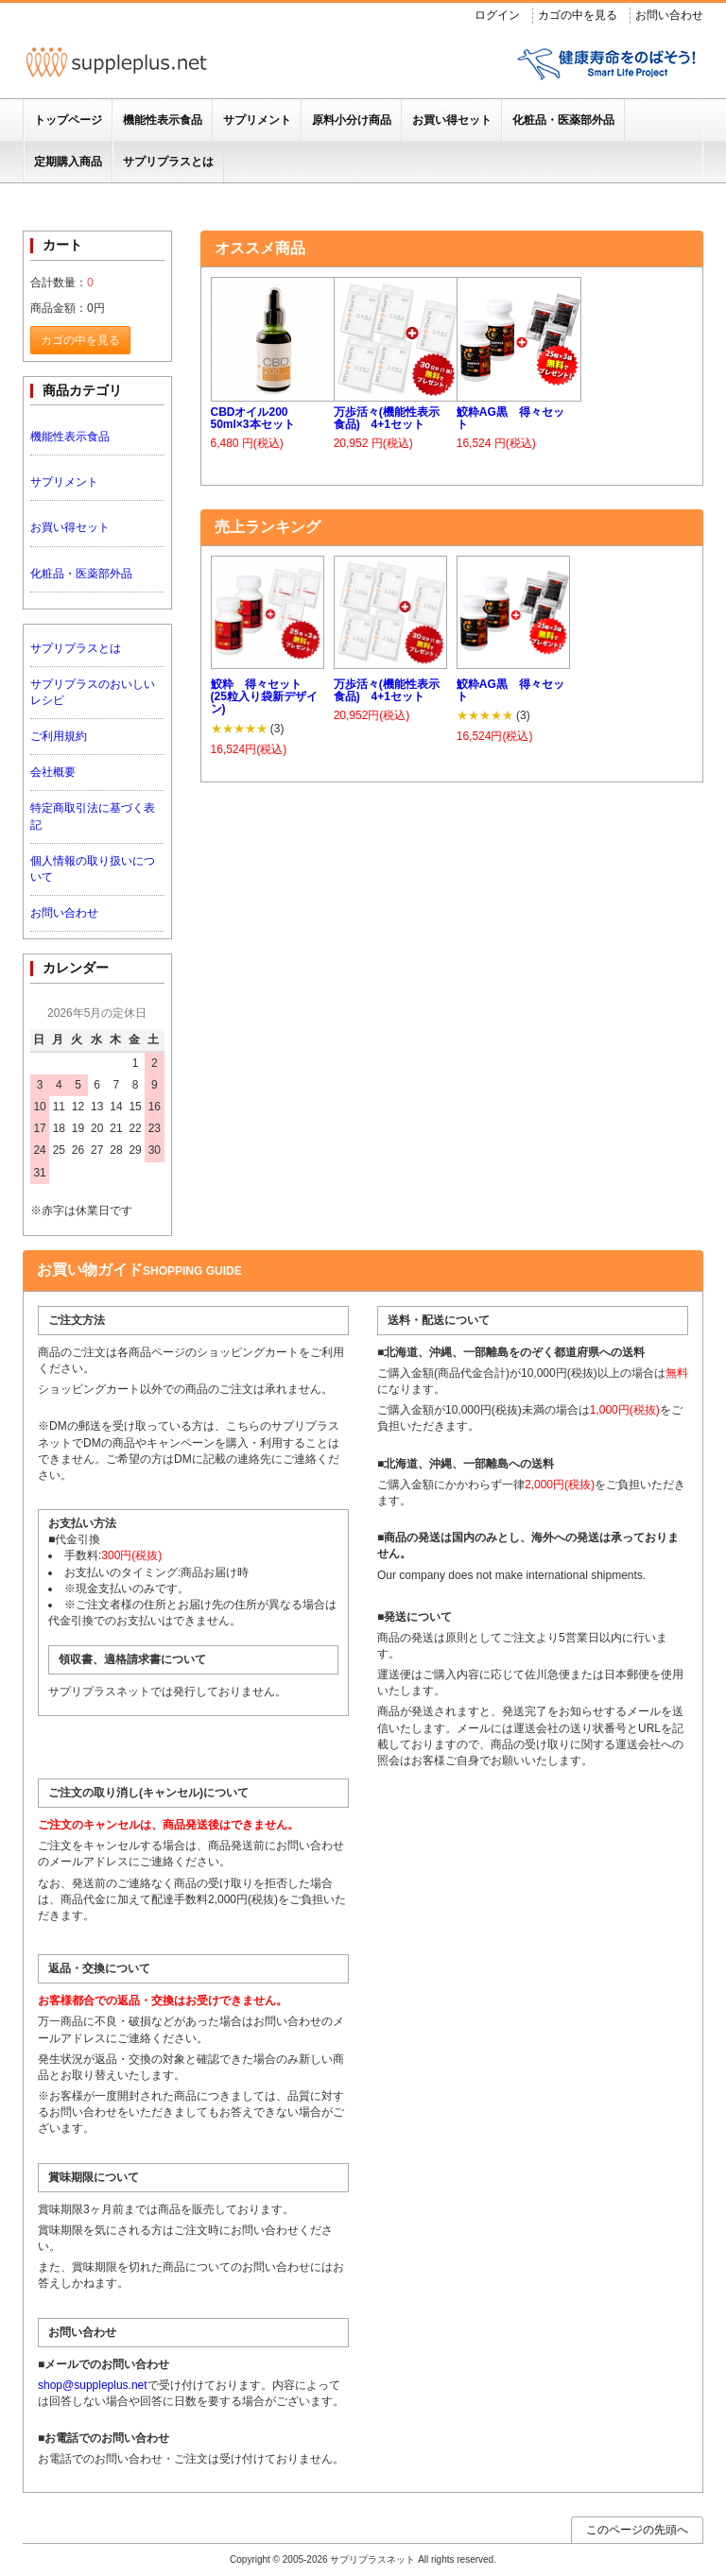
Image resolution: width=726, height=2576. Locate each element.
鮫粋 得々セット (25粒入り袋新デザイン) (264, 696)
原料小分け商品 (351, 120)
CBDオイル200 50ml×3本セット (253, 418)
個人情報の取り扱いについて (92, 869)
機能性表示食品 (162, 120)
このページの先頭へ (637, 2529)
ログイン (497, 15)
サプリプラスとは (168, 161)
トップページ (68, 120)
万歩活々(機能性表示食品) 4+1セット (387, 418)
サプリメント (257, 120)
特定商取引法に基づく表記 (92, 816)
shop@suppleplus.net (92, 2385)
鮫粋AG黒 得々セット (510, 418)
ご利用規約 (58, 736)
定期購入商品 (68, 161)
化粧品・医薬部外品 (563, 120)
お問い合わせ (669, 15)
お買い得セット (452, 120)
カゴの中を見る (577, 15)
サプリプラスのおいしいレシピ (92, 692)
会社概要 (53, 772)
